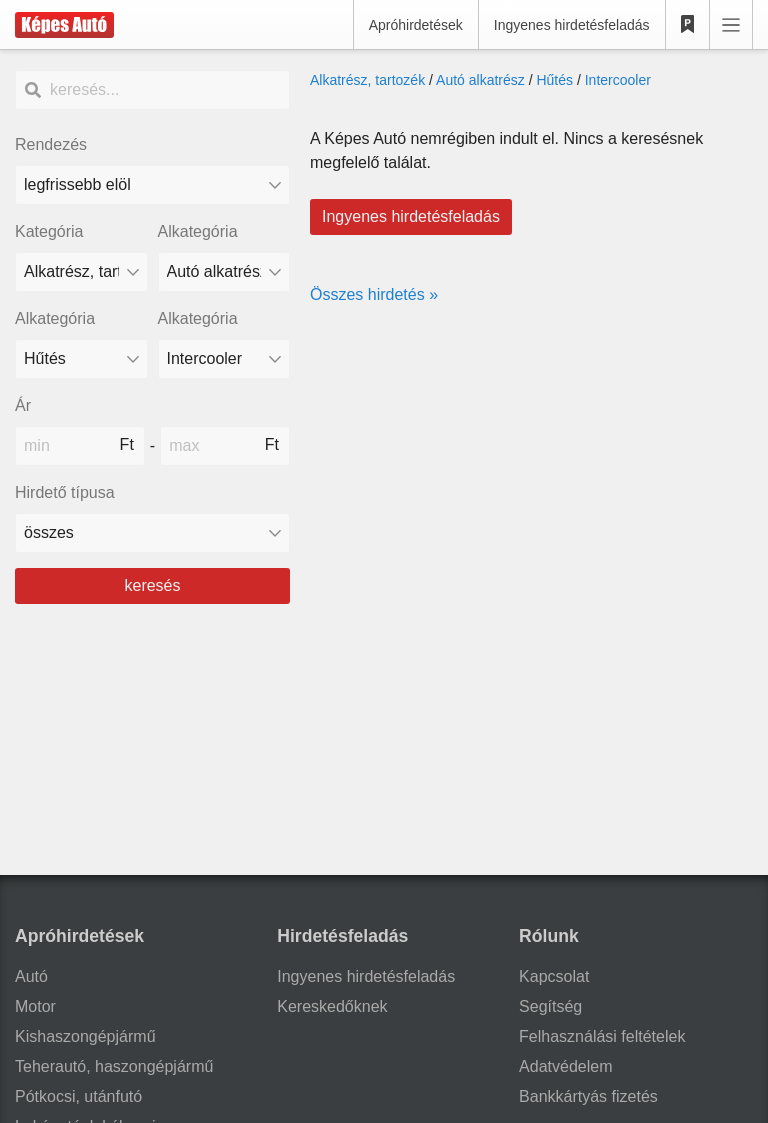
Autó (31, 976)
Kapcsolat (554, 976)
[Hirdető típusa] (152, 533)
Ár (23, 405)
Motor (35, 1006)
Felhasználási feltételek (602, 1036)
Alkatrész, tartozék (367, 80)
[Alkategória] (224, 272)
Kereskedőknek (332, 1006)
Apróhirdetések (416, 25)
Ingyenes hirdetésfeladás (572, 25)
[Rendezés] (152, 185)
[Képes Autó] (64, 25)
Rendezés (51, 144)
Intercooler (618, 80)
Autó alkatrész (480, 80)
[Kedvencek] (688, 25)
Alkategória (198, 231)
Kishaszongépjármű (85, 1036)
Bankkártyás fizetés (588, 1096)
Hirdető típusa (65, 492)
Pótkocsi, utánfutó (78, 1096)
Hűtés (554, 80)
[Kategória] (81, 272)
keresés (152, 585)
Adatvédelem (565, 1066)
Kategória (49, 231)
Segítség (550, 1006)
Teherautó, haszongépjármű (114, 1066)
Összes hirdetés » (374, 294)
